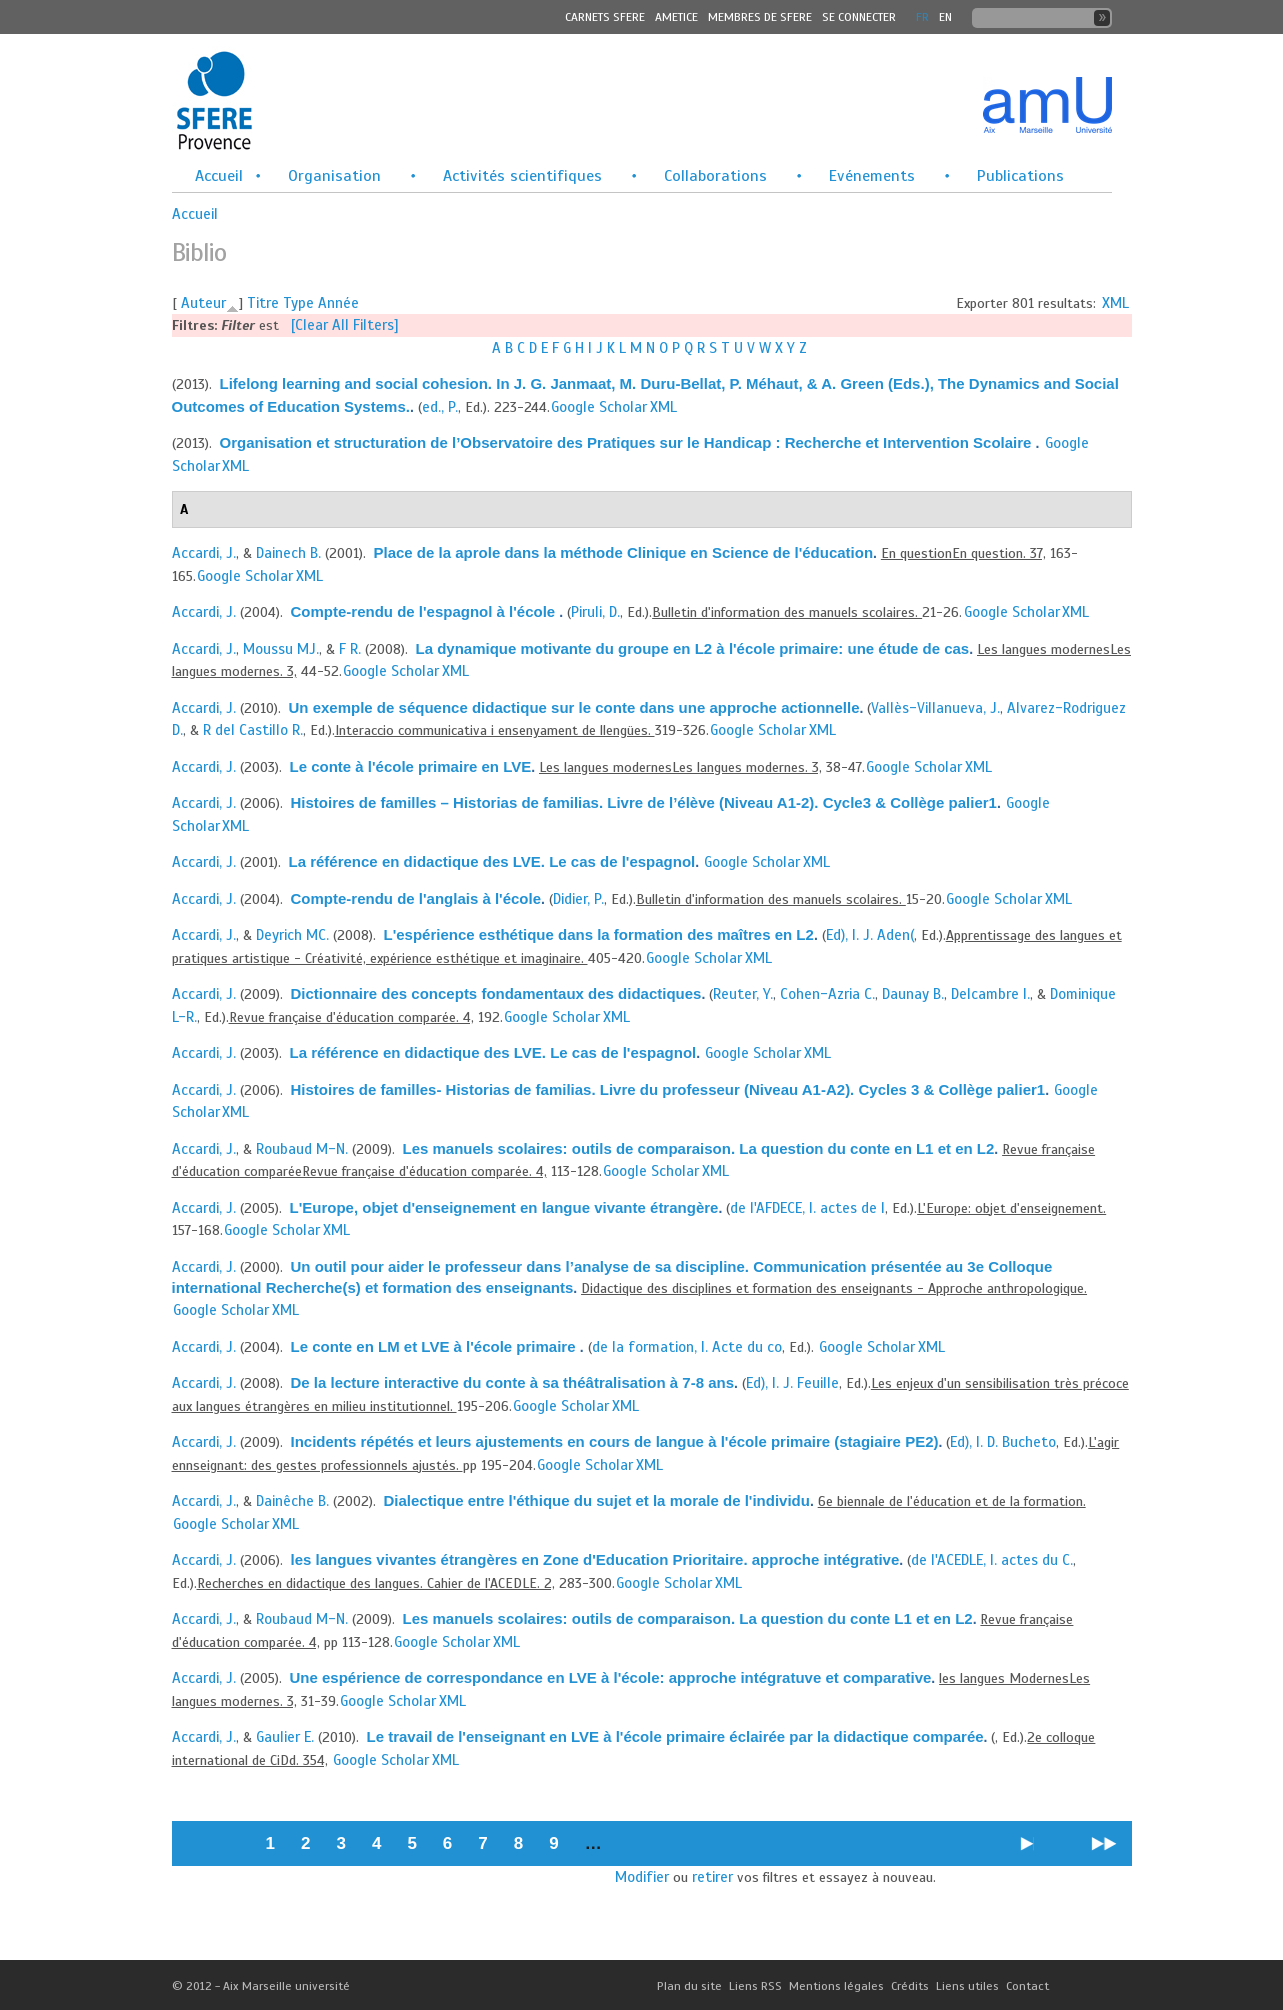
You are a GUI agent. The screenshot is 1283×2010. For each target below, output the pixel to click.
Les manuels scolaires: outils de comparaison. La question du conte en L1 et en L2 (699, 1148)
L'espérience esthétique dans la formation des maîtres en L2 (599, 934)
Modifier (642, 1877)
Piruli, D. (595, 612)
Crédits (910, 1986)
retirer (712, 1877)
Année (338, 303)
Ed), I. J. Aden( (870, 935)
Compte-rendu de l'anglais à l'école (416, 898)
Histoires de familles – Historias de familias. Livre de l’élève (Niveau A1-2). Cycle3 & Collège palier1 (644, 802)
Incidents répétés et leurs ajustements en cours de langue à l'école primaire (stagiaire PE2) (615, 1441)
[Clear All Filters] (345, 325)
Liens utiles (967, 1986)
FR (922, 17)
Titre (263, 303)
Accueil (219, 176)
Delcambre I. (990, 994)
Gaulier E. (285, 1737)
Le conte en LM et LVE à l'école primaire (435, 1346)
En (945, 17)
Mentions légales (836, 1986)
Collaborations (715, 176)
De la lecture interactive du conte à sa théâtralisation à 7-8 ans (513, 1382)
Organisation (334, 176)
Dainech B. (288, 553)
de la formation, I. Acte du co (687, 1347)
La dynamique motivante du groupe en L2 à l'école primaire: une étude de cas (693, 648)
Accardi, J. (204, 553)
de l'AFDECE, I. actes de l (807, 1208)
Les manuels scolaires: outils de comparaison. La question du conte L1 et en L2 (688, 1618)
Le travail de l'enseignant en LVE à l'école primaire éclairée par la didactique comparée (675, 1736)
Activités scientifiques (522, 176)
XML (1115, 303)
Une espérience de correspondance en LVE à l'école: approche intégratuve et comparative (611, 1677)
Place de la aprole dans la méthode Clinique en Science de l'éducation (624, 552)
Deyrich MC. (292, 935)
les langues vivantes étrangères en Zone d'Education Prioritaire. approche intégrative (595, 1559)
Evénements (872, 176)
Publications (1020, 176)
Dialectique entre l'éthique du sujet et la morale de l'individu (597, 1500)
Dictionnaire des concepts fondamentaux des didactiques (496, 993)
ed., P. (440, 407)
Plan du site (689, 1986)
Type (298, 303)
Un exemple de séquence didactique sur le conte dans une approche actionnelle (574, 707)
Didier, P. (578, 899)
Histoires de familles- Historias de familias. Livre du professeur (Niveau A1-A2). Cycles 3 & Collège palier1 (668, 1089)
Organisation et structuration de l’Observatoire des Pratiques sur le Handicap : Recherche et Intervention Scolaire (628, 442)
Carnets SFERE (605, 17)
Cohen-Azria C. (827, 994)
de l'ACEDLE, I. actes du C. (992, 1560)
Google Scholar (599, 407)
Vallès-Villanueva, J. (935, 708)
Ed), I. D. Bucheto (1003, 1442)
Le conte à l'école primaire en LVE (411, 766)
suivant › (1027, 1850)
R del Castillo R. (253, 730)
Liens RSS (755, 1986)
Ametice (676, 17)
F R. (350, 649)
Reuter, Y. (743, 994)
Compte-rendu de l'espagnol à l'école (425, 611)
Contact (1027, 1986)
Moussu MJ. (281, 649)
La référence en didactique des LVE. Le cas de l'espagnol (492, 861)
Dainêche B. (292, 1501)
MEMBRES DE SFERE (760, 17)
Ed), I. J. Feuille (792, 1383)
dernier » (1104, 1850)
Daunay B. (913, 994)
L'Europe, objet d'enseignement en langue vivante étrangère (504, 1207)
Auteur (203, 303)
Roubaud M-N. (302, 1149)
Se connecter (859, 17)
